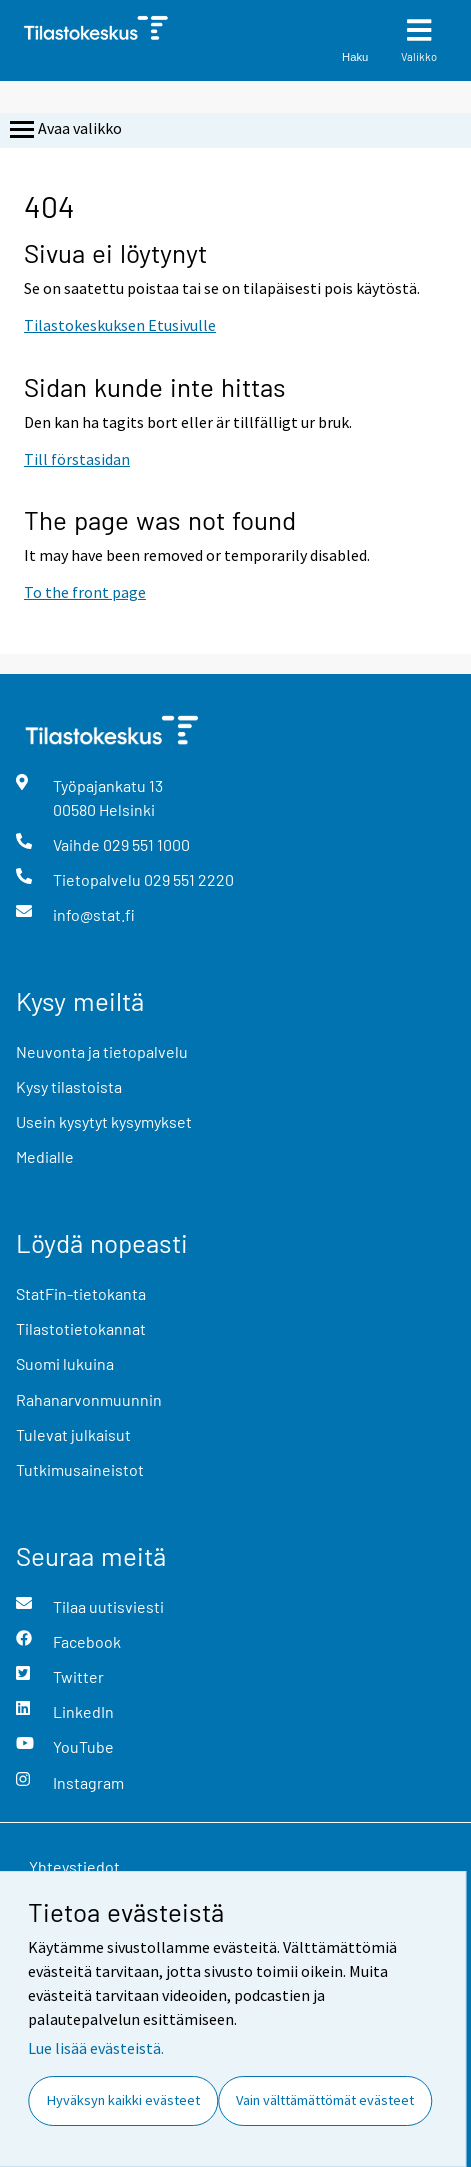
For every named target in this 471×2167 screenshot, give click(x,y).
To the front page (85, 592)
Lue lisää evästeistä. (96, 2048)
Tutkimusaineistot (80, 1469)
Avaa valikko (64, 130)
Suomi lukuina (65, 1363)
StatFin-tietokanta (81, 1293)
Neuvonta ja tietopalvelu (102, 1051)
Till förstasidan (77, 459)
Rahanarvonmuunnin (89, 1399)
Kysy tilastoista (69, 1086)
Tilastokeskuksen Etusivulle (120, 325)
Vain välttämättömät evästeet (325, 2100)
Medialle (45, 1156)
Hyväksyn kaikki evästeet (123, 2100)
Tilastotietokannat (81, 1328)
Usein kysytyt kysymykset (104, 1121)
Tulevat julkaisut (73, 1434)
